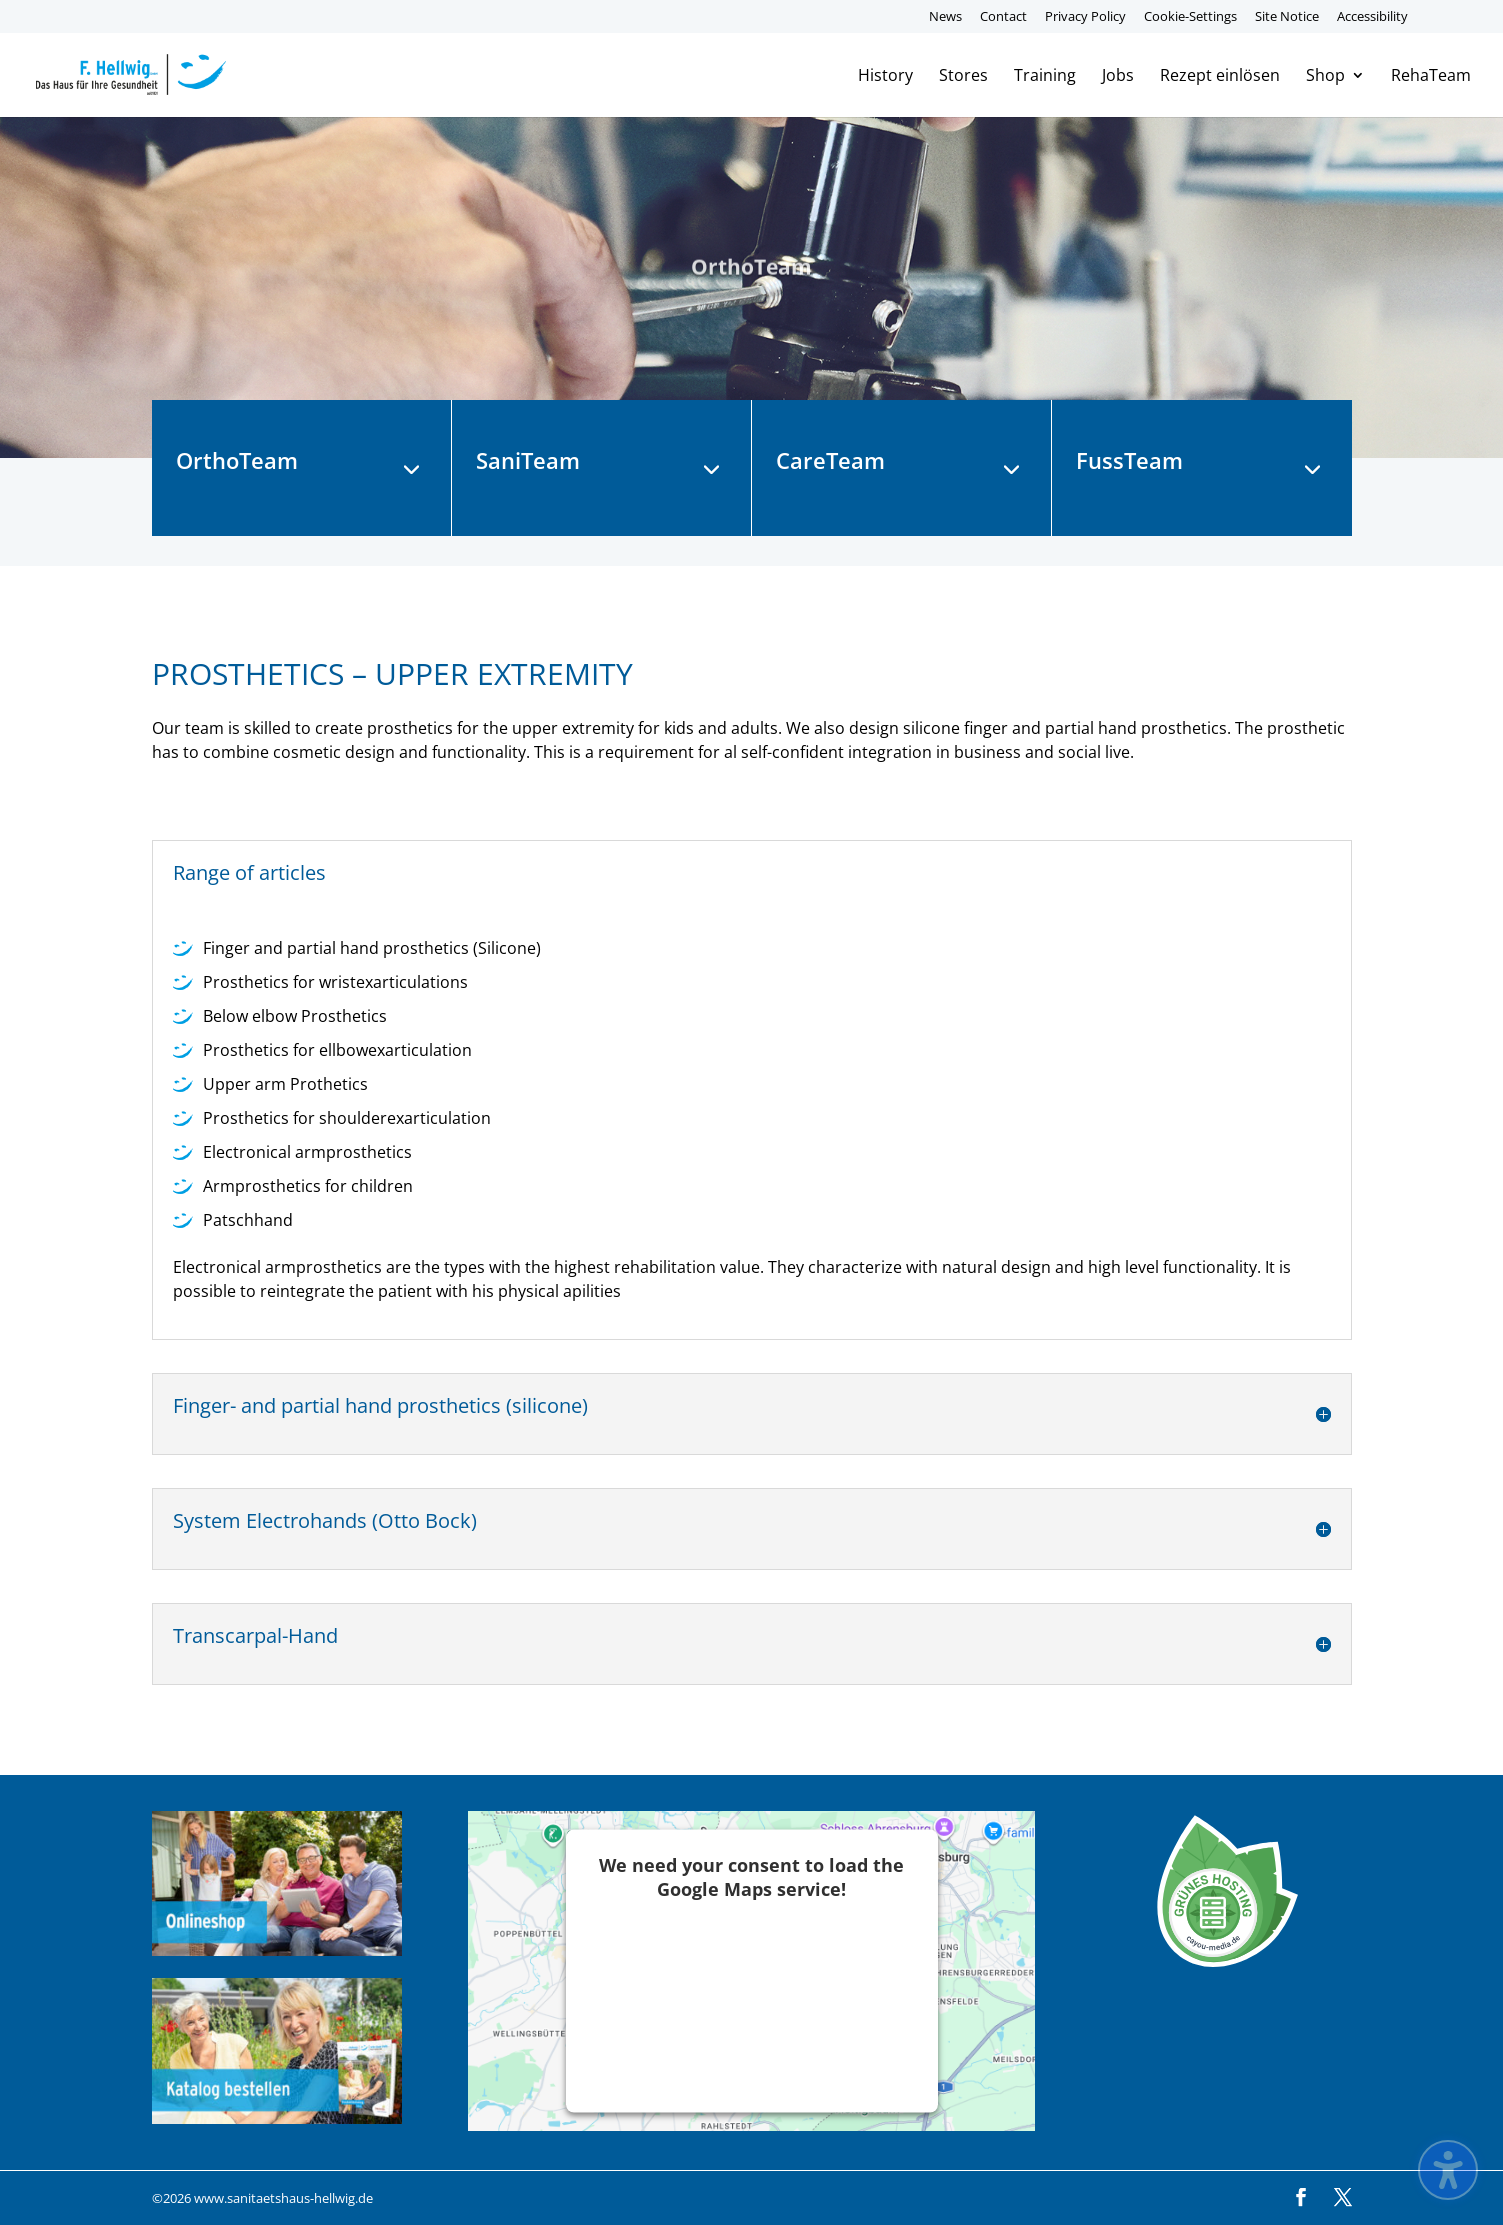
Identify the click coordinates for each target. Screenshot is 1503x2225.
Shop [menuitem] (1325, 77)
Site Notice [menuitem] (1287, 17)
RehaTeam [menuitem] (1431, 77)
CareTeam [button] (830, 461)
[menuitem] (1434, 21)
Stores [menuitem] (963, 77)
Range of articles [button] (249, 873)
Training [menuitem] (1045, 77)
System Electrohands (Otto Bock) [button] (325, 1521)
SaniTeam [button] (528, 461)
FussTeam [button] (1129, 461)
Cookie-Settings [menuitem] (1190, 17)
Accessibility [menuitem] (1372, 17)
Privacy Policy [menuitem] (1085, 17)
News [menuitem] (945, 17)
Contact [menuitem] (1003, 17)
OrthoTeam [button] (237, 461)
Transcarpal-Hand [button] (255, 1636)
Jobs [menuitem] (1118, 77)
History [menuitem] (885, 77)
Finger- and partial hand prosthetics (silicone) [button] (380, 1406)
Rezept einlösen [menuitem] (1220, 77)
